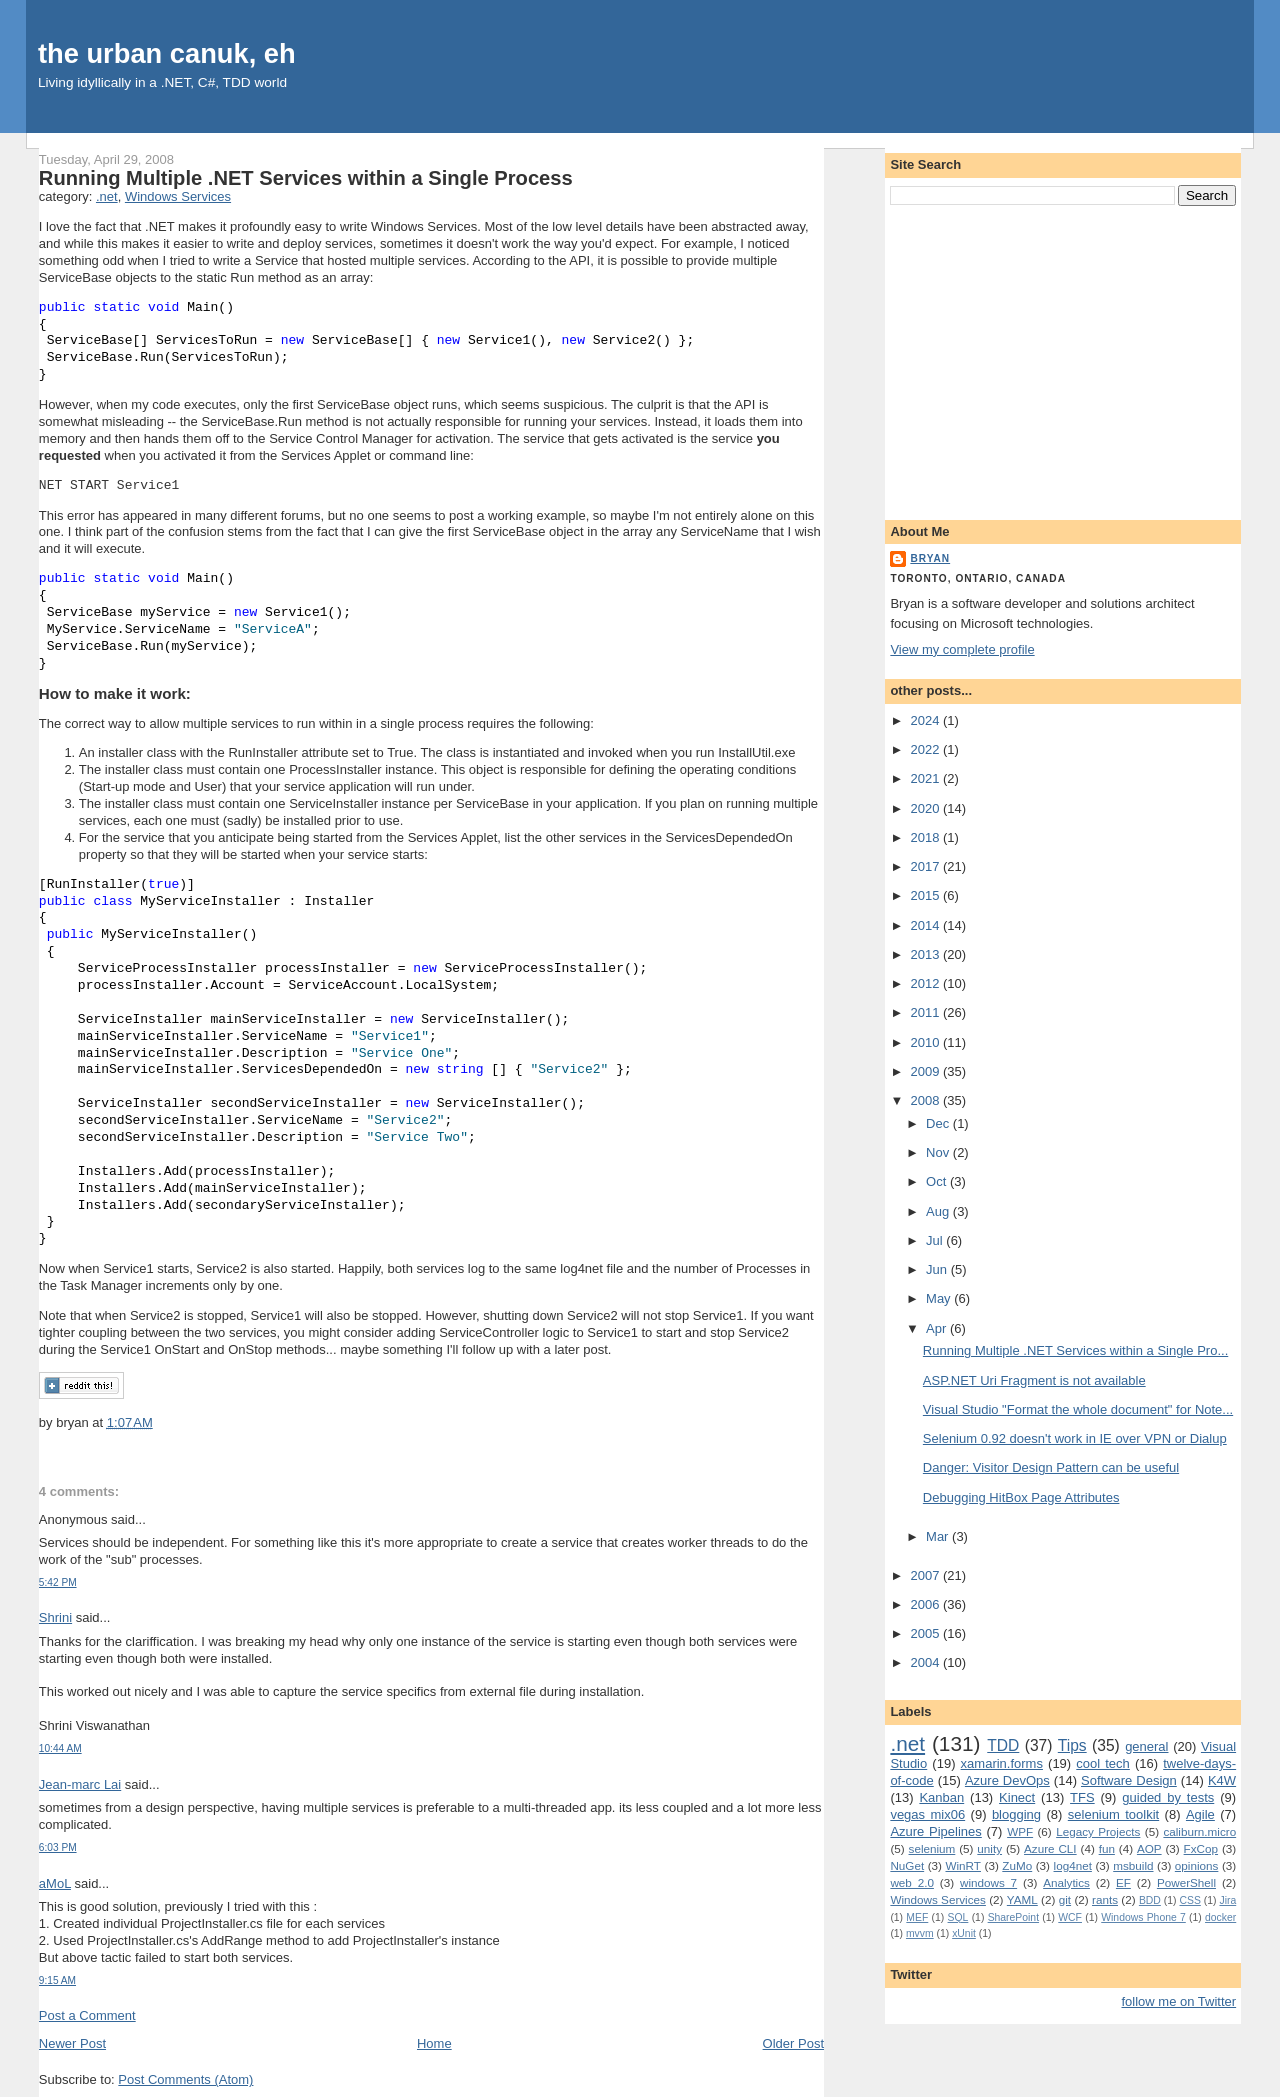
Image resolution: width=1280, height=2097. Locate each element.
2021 (926, 778)
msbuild (1133, 1865)
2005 (926, 1633)
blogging (1016, 1814)
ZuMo (1017, 1865)
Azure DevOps (1007, 1780)
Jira (1227, 1900)
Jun (938, 1269)
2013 (926, 954)
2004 (926, 1662)
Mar (939, 1536)
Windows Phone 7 (1143, 1917)
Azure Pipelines (935, 1831)
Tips (1072, 1745)
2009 (926, 1071)
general (1146, 1746)
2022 (926, 749)
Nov (939, 1152)
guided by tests (1168, 1797)
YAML (1022, 1899)
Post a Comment (87, 2015)
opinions (1197, 1865)
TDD (1003, 1745)
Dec (939, 1123)
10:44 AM (60, 1748)
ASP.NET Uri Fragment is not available (1034, 1380)
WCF (1070, 1917)
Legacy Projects (1098, 1831)
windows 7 (988, 1882)
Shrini (55, 1617)
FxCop (1201, 1848)
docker (1220, 1917)
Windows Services (178, 196)
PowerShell (1186, 1882)
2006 (926, 1604)
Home (434, 2043)
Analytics (1066, 1882)
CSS (1189, 1900)
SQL (958, 1917)
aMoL (55, 1883)
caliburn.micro (1199, 1831)
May (940, 1298)
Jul (936, 1240)
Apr (938, 1328)
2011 (926, 1012)
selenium (932, 1848)
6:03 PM (58, 1847)
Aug (939, 1211)
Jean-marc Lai (80, 1784)
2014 (926, 925)
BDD (1150, 1900)
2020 (926, 808)
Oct (938, 1181)
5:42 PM (58, 1582)
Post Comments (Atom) (185, 2079)
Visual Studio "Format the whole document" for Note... (1078, 1409)
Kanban (941, 1797)
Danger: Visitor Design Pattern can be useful (1051, 1467)
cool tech (1103, 1763)
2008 (926, 1100)
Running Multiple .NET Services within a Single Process (306, 178)
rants (1105, 1899)
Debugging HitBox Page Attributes (1021, 1497)
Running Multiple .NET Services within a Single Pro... (1075, 1350)
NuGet (907, 1865)
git (1065, 1899)
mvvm (920, 1933)
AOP (1149, 1848)
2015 (926, 895)
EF (1123, 1882)
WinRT (963, 1865)
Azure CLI (1050, 1848)
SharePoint (1013, 1917)
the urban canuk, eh (167, 53)
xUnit (964, 1933)
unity (989, 1848)
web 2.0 (912, 1882)
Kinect (1017, 1797)
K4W (1222, 1780)
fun (1107, 1848)
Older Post (793, 2043)
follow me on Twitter (1179, 2001)
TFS (1082, 1797)
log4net (1073, 1865)
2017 (926, 866)
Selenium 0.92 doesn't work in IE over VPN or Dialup (1075, 1438)
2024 (926, 720)
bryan (930, 558)
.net (107, 196)
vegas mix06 (927, 1814)
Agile (1200, 1814)
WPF (1020, 1831)
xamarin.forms (1002, 1763)
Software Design (1129, 1780)
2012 (926, 983)
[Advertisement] (1063, 359)
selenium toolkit (1113, 1814)
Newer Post (72, 2043)
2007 (926, 1575)
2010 (926, 1042)
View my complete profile (962, 649)
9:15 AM (57, 1980)
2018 (926, 837)
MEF (917, 1917)
